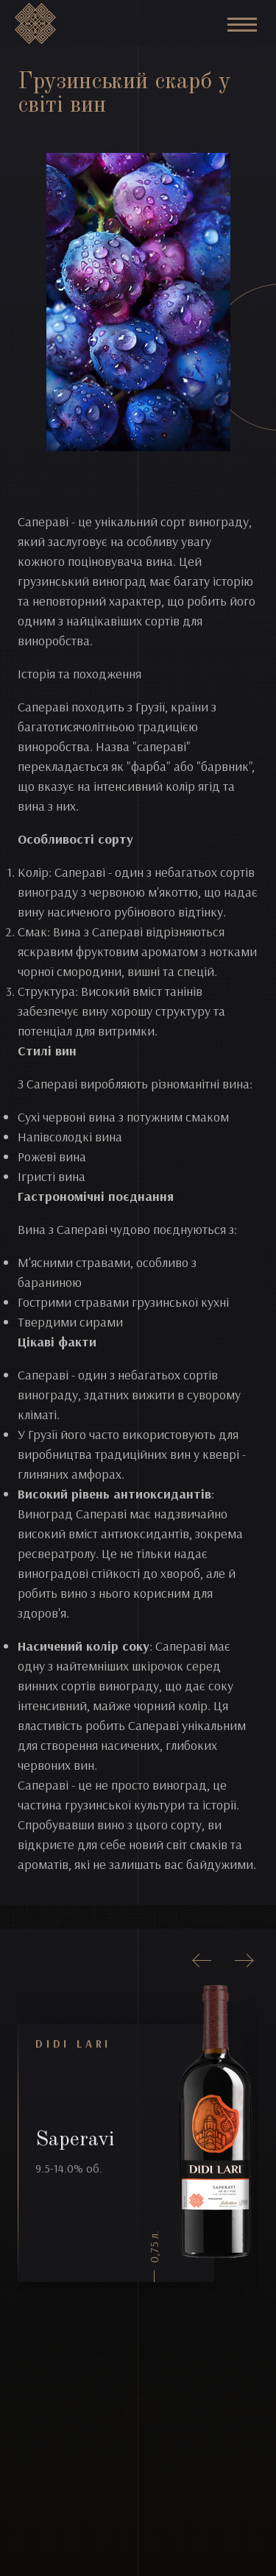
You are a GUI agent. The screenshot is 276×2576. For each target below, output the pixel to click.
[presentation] (202, 1961)
